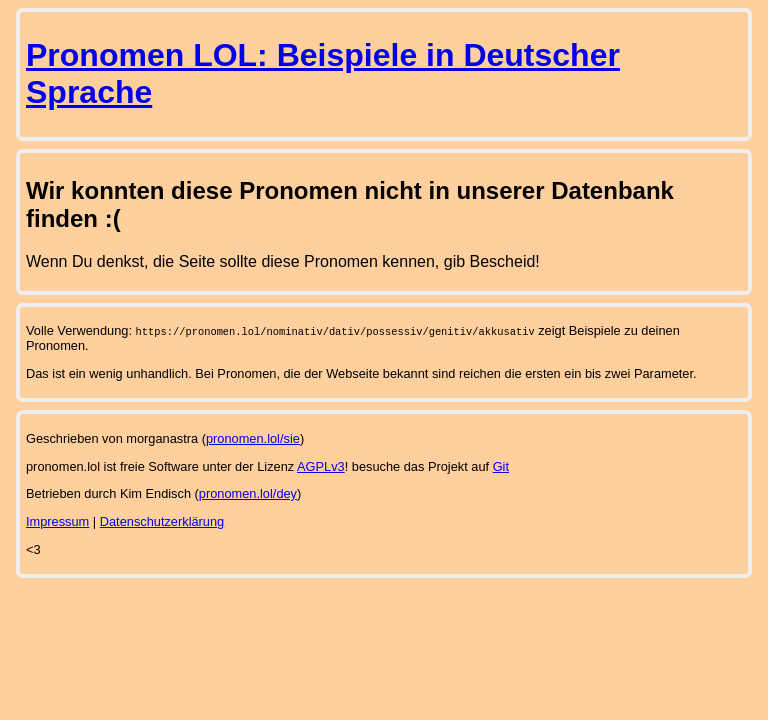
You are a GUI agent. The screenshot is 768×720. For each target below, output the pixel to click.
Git (501, 466)
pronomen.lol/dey (248, 493)
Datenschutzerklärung (162, 521)
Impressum (57, 521)
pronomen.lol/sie (253, 438)
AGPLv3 (321, 466)
